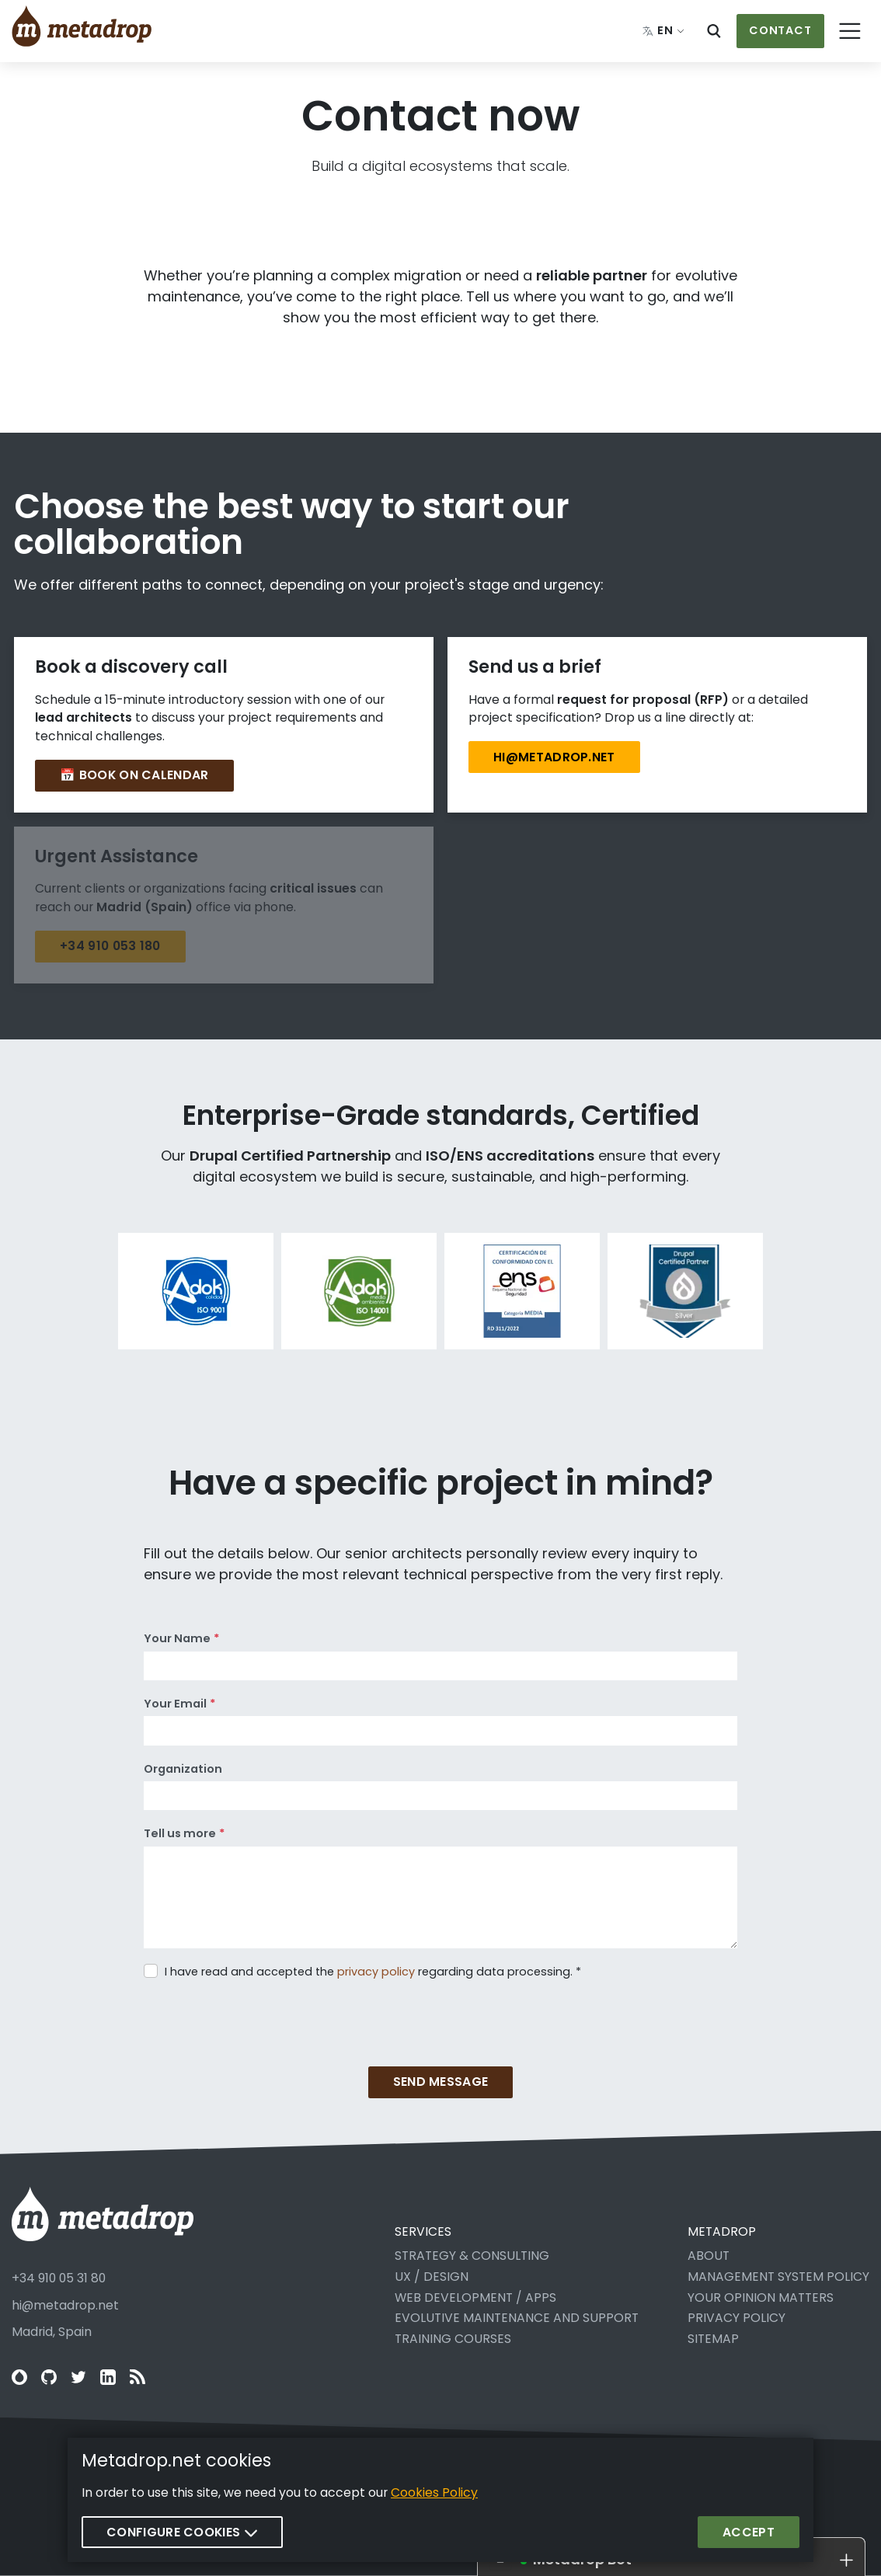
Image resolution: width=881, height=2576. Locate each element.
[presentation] (262, 2012)
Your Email (175, 1703)
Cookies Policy (434, 2492)
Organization (183, 1769)
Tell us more (180, 1833)
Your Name (177, 1638)
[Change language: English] (663, 31)
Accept (749, 2532)
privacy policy (376, 1971)
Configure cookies (182, 2532)
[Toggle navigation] (850, 31)
